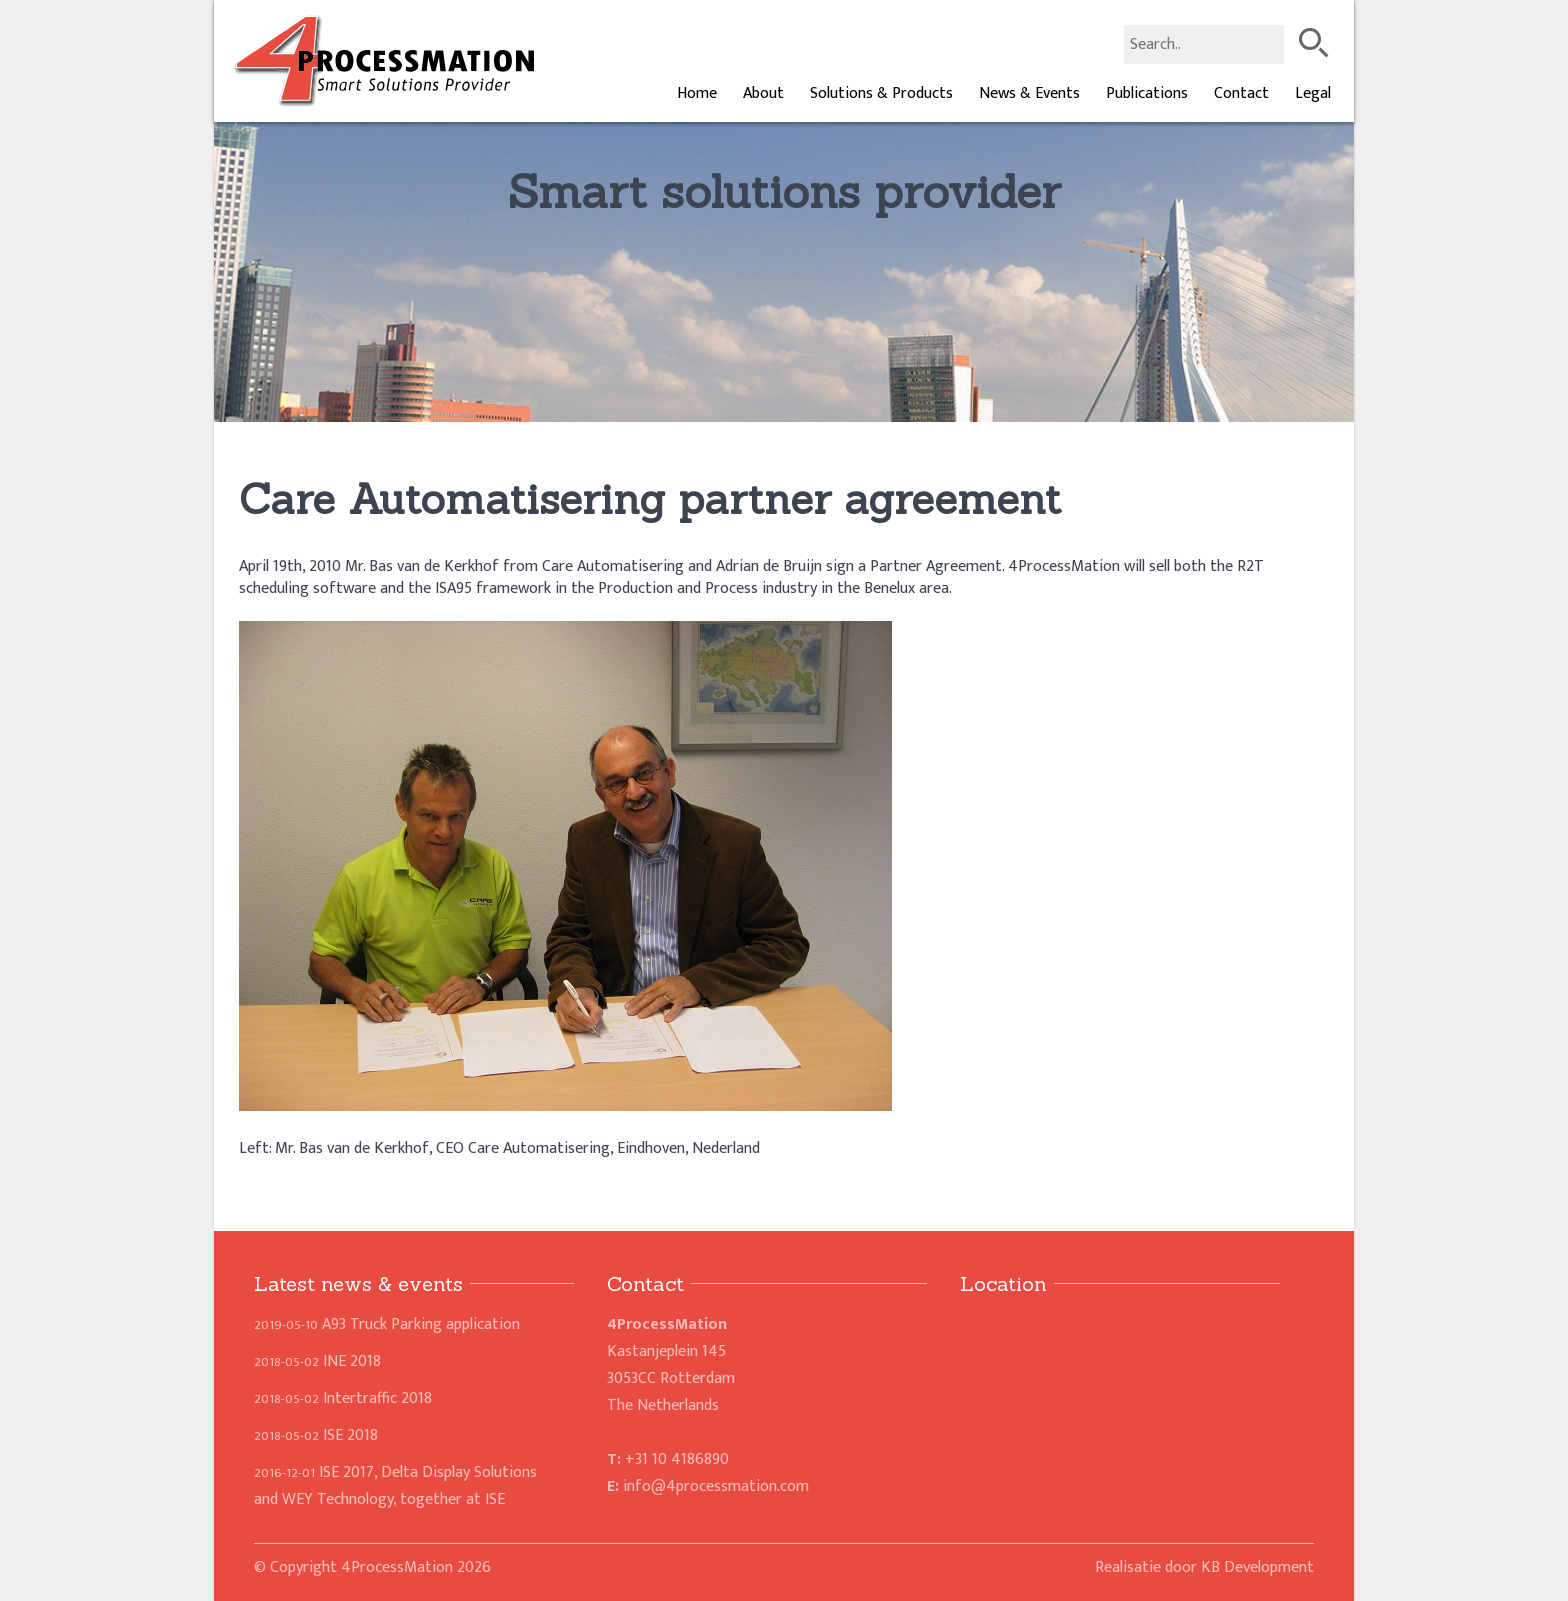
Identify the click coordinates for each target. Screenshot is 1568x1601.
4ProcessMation (397, 1567)
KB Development (1257, 1567)
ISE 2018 (316, 1435)
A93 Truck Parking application (387, 1324)
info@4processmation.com (716, 1486)
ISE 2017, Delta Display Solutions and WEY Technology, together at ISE (395, 1486)
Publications (1147, 93)
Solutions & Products (881, 93)
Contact (1241, 93)
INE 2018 (317, 1361)
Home (697, 93)
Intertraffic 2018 (343, 1398)
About (763, 93)
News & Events (1029, 93)
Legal (1313, 93)
